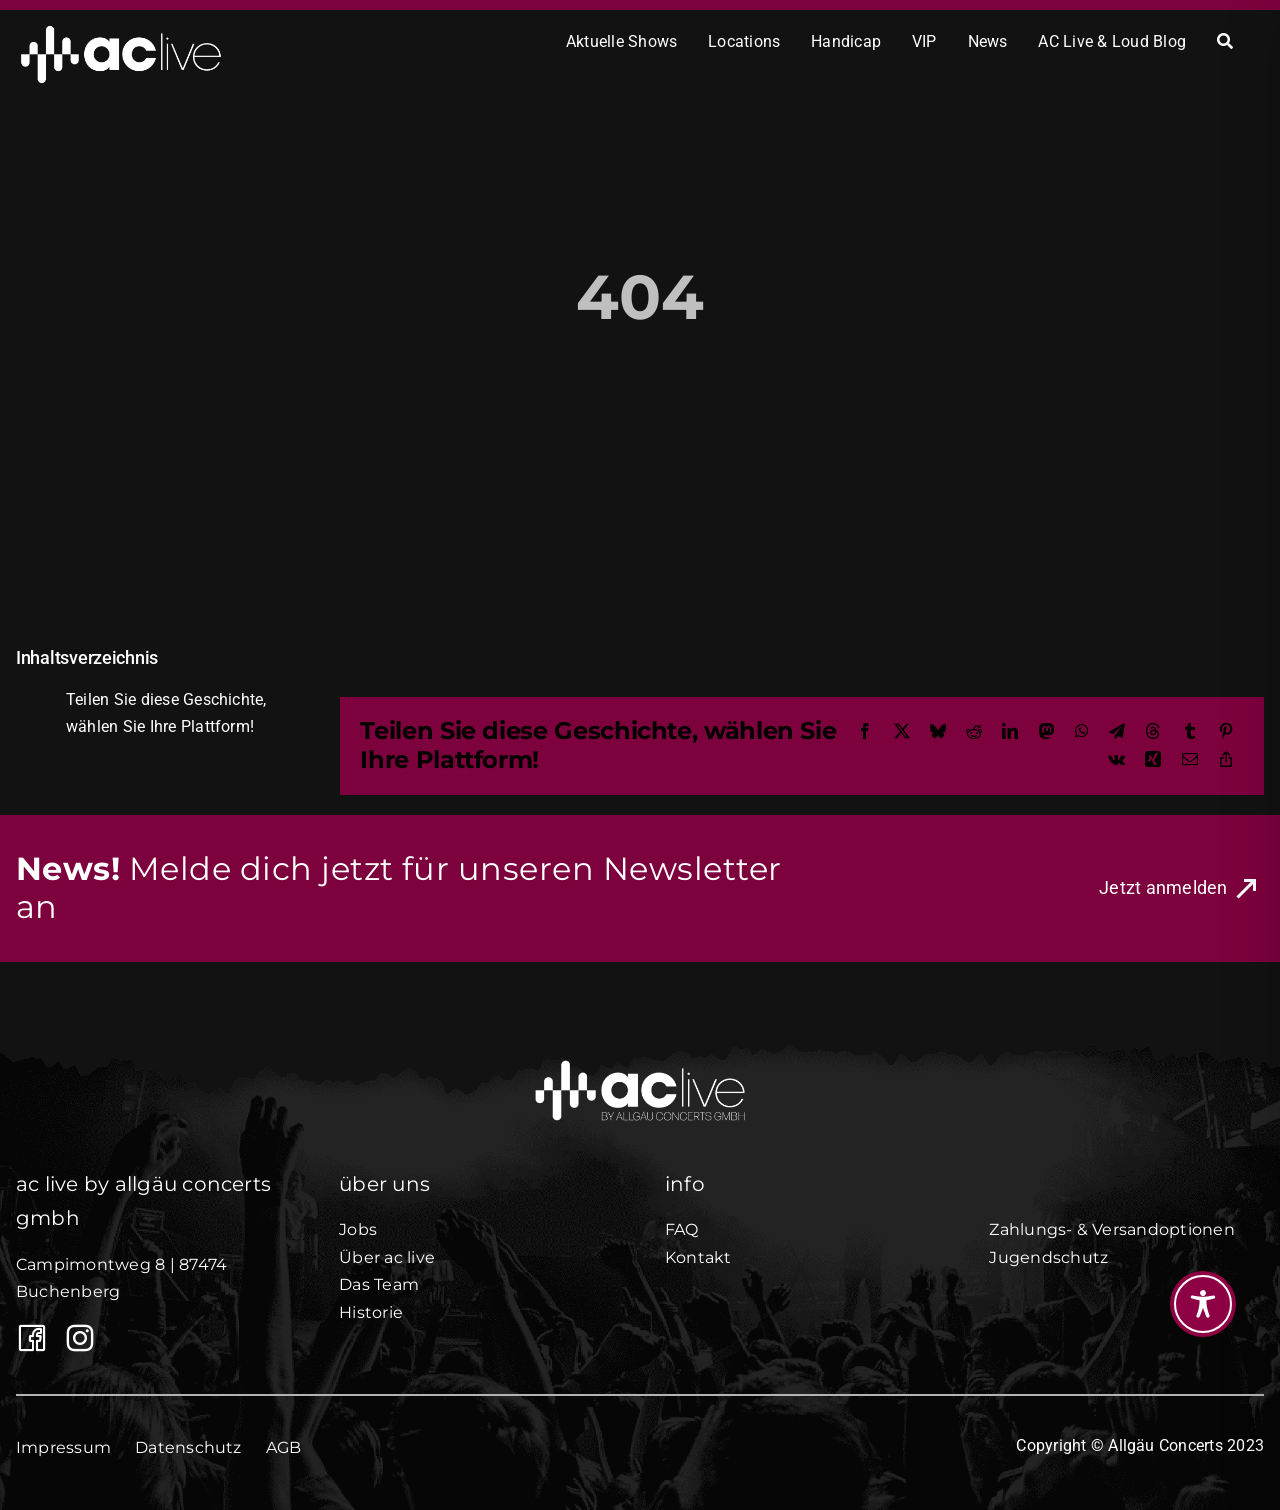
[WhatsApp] (1082, 732)
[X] (902, 732)
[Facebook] (865, 732)
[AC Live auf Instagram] (74, 1338)
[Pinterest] (1226, 732)
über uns (384, 1184)
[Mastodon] (1047, 732)
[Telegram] (1117, 732)
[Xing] (1153, 760)
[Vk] (1116, 760)
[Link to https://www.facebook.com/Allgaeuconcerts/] (26, 1338)
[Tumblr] (1190, 732)
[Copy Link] (1226, 760)
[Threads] (1153, 732)
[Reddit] (974, 732)
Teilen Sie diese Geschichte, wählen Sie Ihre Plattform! (166, 713)
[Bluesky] (938, 732)
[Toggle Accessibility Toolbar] (1203, 1304)
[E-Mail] (1190, 760)
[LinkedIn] (1010, 732)
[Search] (1225, 42)
